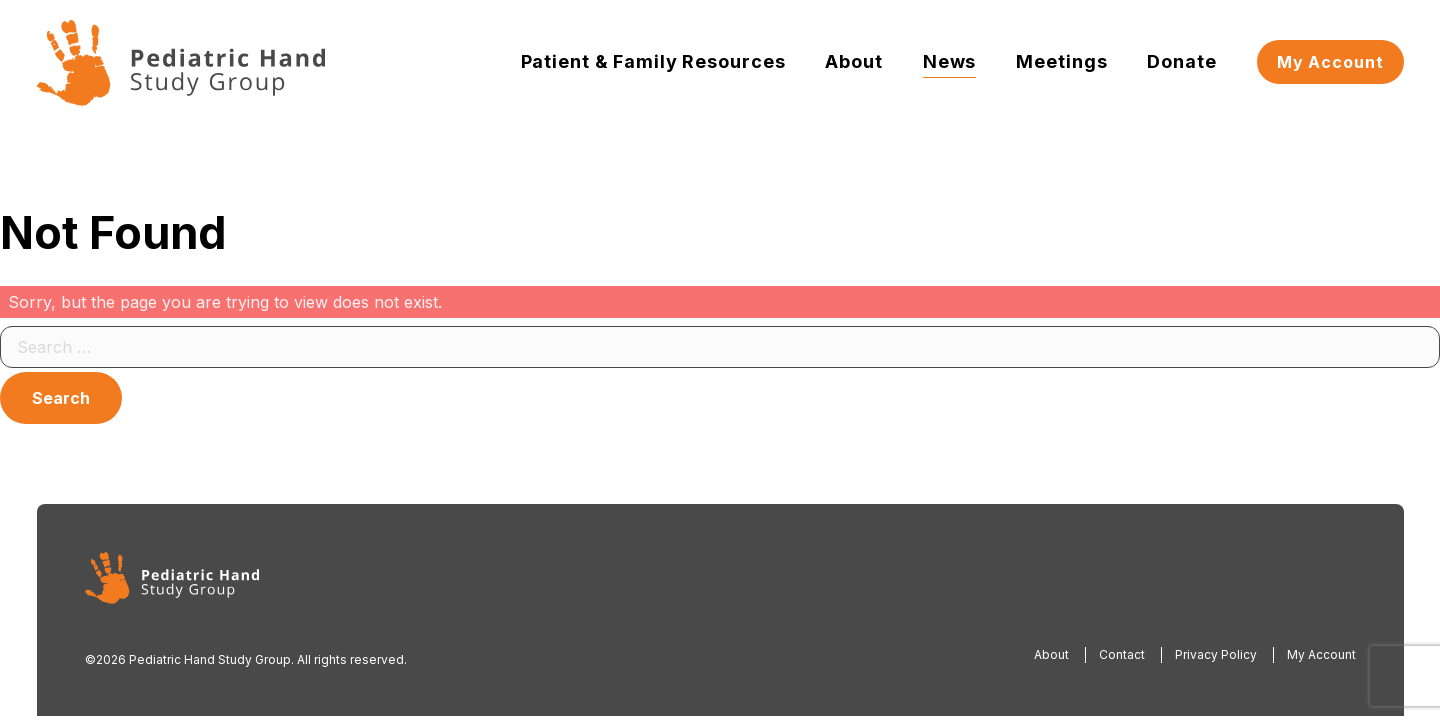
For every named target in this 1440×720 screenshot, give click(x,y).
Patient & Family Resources (653, 61)
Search (61, 398)
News (950, 61)
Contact (1122, 654)
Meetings (1061, 61)
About (853, 61)
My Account (1330, 62)
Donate (1181, 61)
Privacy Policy (1216, 654)
